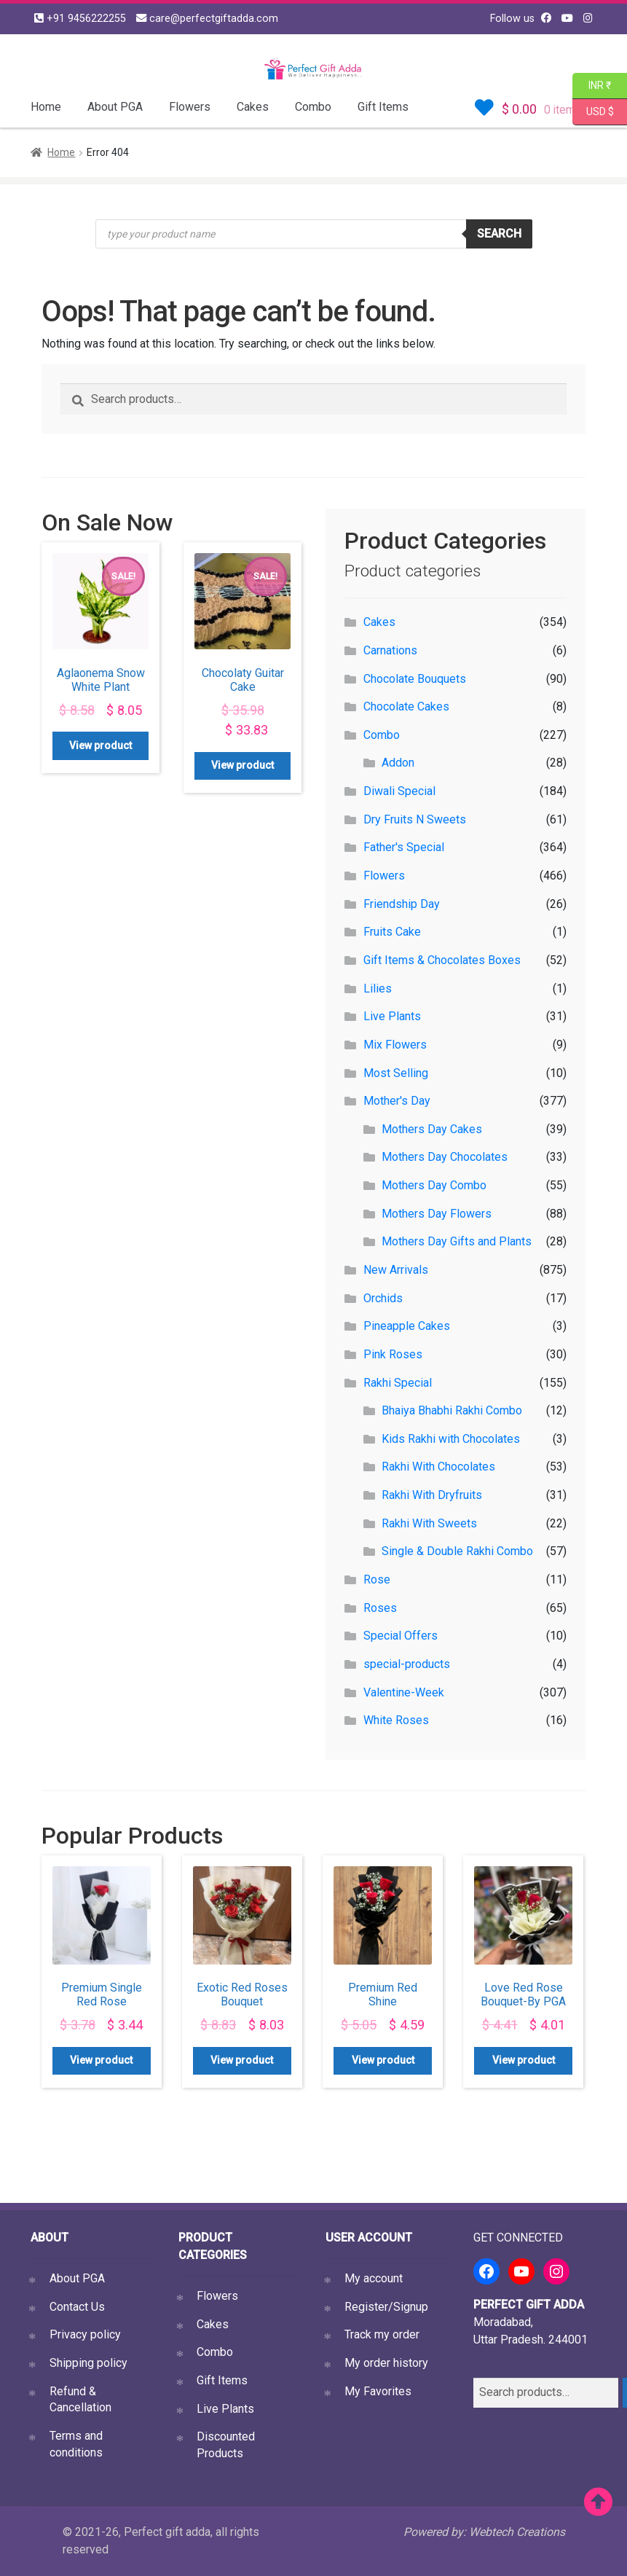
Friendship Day (401, 904)
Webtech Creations (517, 2532)
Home (46, 107)
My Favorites (377, 2391)
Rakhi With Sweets (429, 1523)
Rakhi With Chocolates (438, 1466)
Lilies (377, 988)
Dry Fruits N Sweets (414, 819)
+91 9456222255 (80, 18)
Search (499, 233)
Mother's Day (396, 1101)
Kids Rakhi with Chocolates (451, 1439)
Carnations (390, 650)
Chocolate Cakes (406, 706)
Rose (376, 1579)
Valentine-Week (403, 1692)
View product (100, 745)
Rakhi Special (397, 1383)
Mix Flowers (395, 1045)
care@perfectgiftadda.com (207, 18)
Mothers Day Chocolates (445, 1157)
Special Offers (400, 1636)
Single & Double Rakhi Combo (457, 1551)
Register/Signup (386, 2307)
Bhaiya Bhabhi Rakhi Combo (452, 1410)
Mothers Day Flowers (437, 1214)
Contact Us (77, 2307)
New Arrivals (395, 1270)
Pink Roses (392, 1354)
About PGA (115, 107)
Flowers (189, 107)
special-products (406, 1664)
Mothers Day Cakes (432, 1129)
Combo (313, 107)
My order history (386, 2363)
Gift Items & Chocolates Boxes (442, 960)
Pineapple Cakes (406, 1326)
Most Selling (395, 1073)
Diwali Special (399, 791)
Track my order (381, 2334)
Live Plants (392, 1016)
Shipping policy (88, 2363)
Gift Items (383, 107)
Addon (398, 763)
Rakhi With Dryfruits (432, 1495)
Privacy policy (85, 2334)
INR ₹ (591, 86)
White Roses (396, 1720)
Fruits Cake (392, 932)
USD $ (599, 112)
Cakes (253, 107)
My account (373, 2278)
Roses (380, 1608)
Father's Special (403, 847)
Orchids (383, 1298)
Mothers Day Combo (434, 1185)
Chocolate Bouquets (414, 679)
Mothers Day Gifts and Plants (457, 1241)
